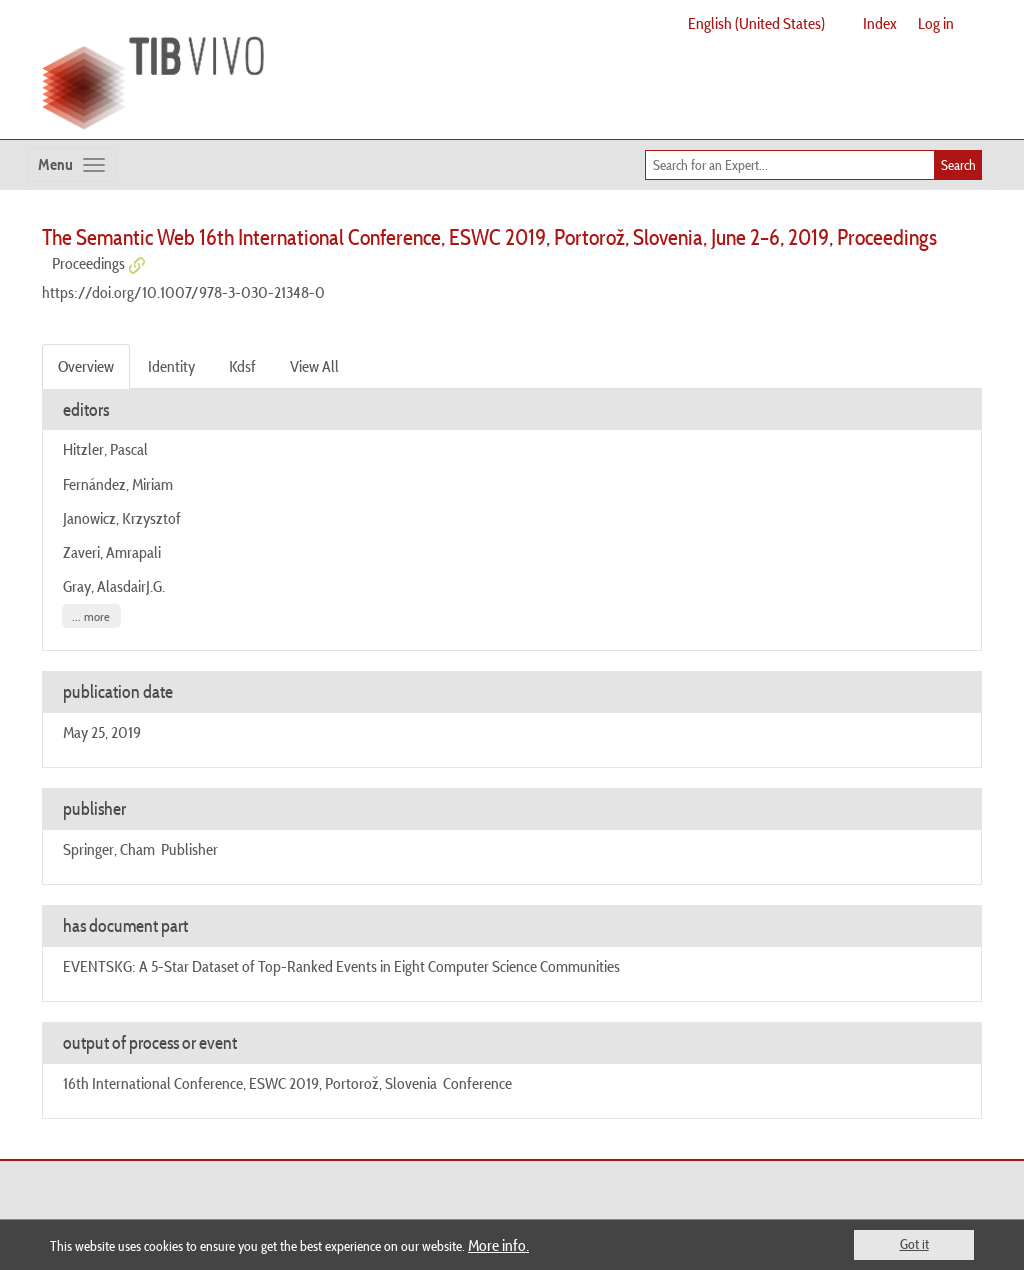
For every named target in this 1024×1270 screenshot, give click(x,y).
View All (314, 366)
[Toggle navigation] (71, 165)
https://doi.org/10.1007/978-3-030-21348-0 (183, 292)
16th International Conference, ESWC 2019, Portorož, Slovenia (250, 1083)
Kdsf (242, 366)
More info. (498, 1245)
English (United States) (756, 23)
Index (880, 23)
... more (91, 615)
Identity (171, 366)
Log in (936, 23)
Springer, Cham (109, 849)
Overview (86, 366)
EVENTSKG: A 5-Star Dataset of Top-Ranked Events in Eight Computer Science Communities (341, 966)
